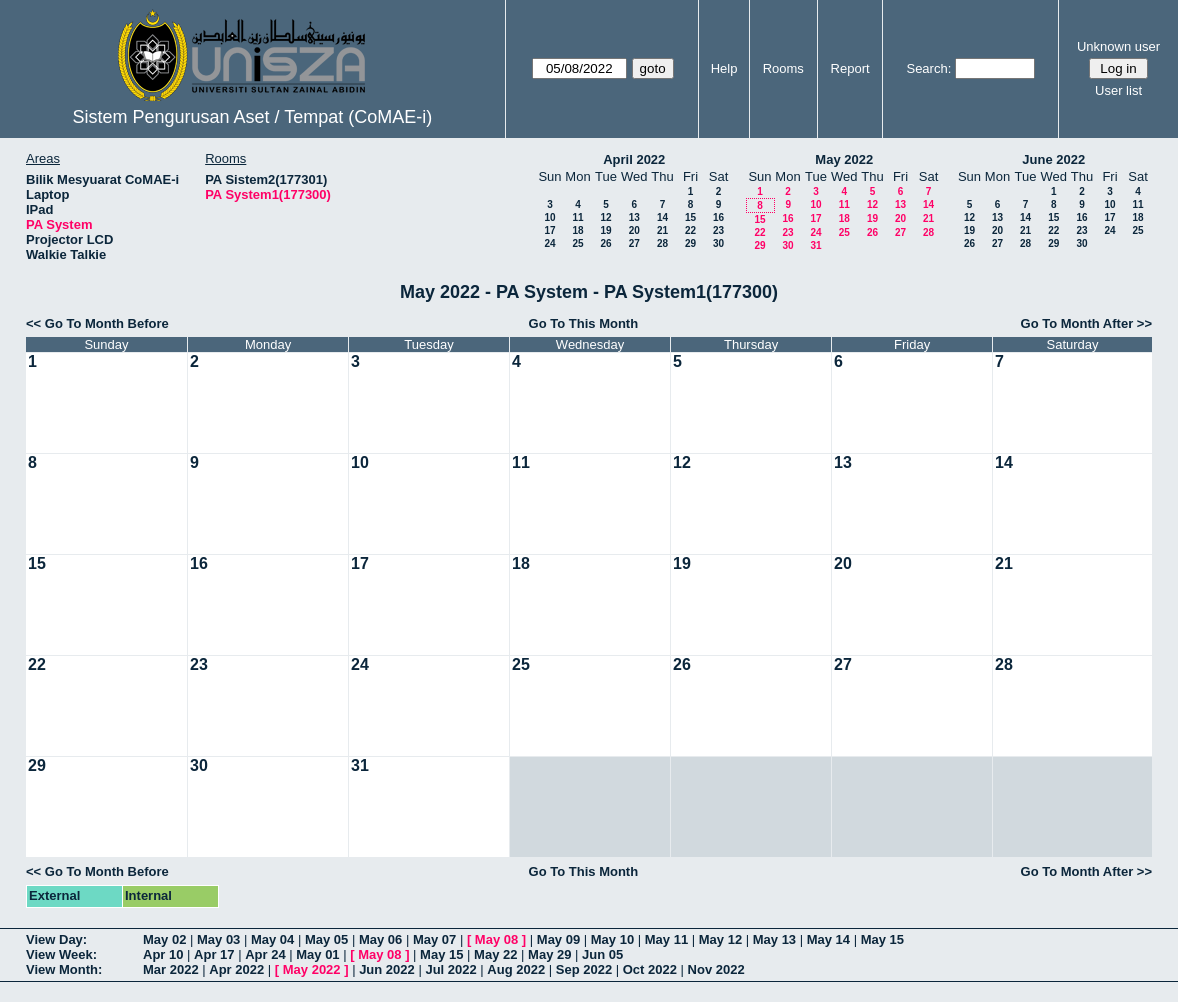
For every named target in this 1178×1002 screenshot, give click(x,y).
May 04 (272, 939)
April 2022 (634, 159)
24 (549, 243)
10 (549, 217)
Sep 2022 (584, 969)
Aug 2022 (516, 969)
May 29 (549, 954)
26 (605, 243)
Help (724, 68)
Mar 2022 (171, 969)
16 (718, 217)
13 (634, 217)
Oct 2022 (650, 969)
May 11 (666, 939)
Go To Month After (1077, 323)
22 (690, 230)
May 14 (828, 939)
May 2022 (844, 159)
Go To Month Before (107, 323)
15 (690, 217)
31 (815, 245)
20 (634, 230)
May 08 (496, 939)
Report (850, 68)
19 (605, 230)
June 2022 (1053, 159)
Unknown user (1118, 46)
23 (718, 230)
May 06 (380, 939)
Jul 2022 (450, 969)
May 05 (326, 939)
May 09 (558, 939)
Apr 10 (163, 954)
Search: (928, 68)
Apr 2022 (236, 969)
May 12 (720, 939)
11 (577, 217)
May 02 (164, 939)
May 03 (218, 939)
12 (605, 217)
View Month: (64, 969)
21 (662, 230)
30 (718, 243)
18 (577, 230)
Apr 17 (214, 954)
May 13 (774, 939)
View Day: (56, 939)
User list (1118, 90)
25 (577, 243)
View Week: (61, 954)
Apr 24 (265, 954)
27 (634, 243)
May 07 (434, 939)
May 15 (882, 939)
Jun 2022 (387, 969)
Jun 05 (602, 954)
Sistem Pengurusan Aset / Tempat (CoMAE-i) (252, 117)
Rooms (783, 68)
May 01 (317, 954)
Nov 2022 (716, 969)
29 (690, 243)
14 (662, 217)
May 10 (612, 939)
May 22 (495, 954)
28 (662, 243)
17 (549, 230)
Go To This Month (584, 323)
